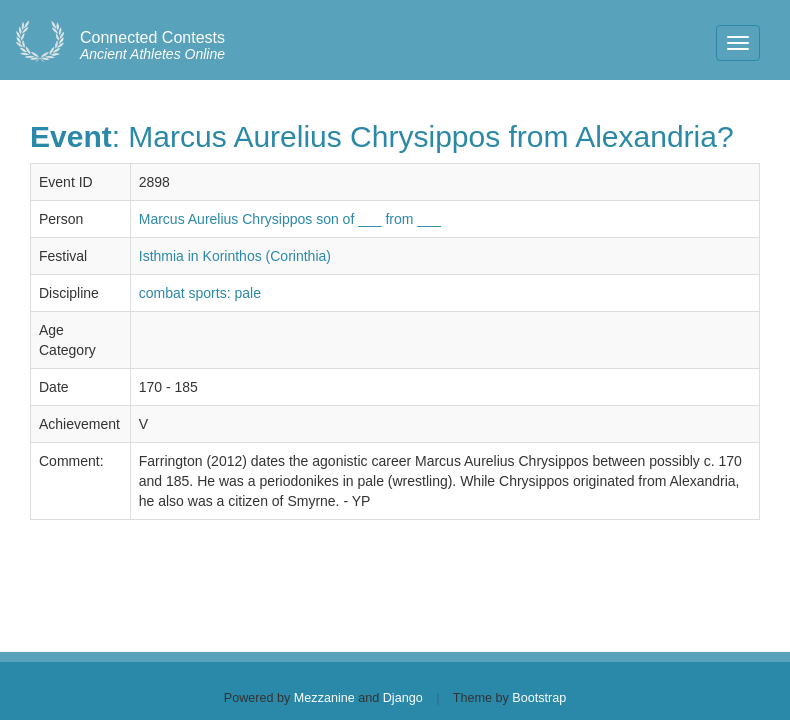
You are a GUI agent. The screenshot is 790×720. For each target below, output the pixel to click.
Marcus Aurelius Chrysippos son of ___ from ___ (290, 219)
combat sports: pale (200, 293)
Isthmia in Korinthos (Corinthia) (235, 256)
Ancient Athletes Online (152, 46)
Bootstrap (539, 698)
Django (403, 698)
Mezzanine (324, 698)
